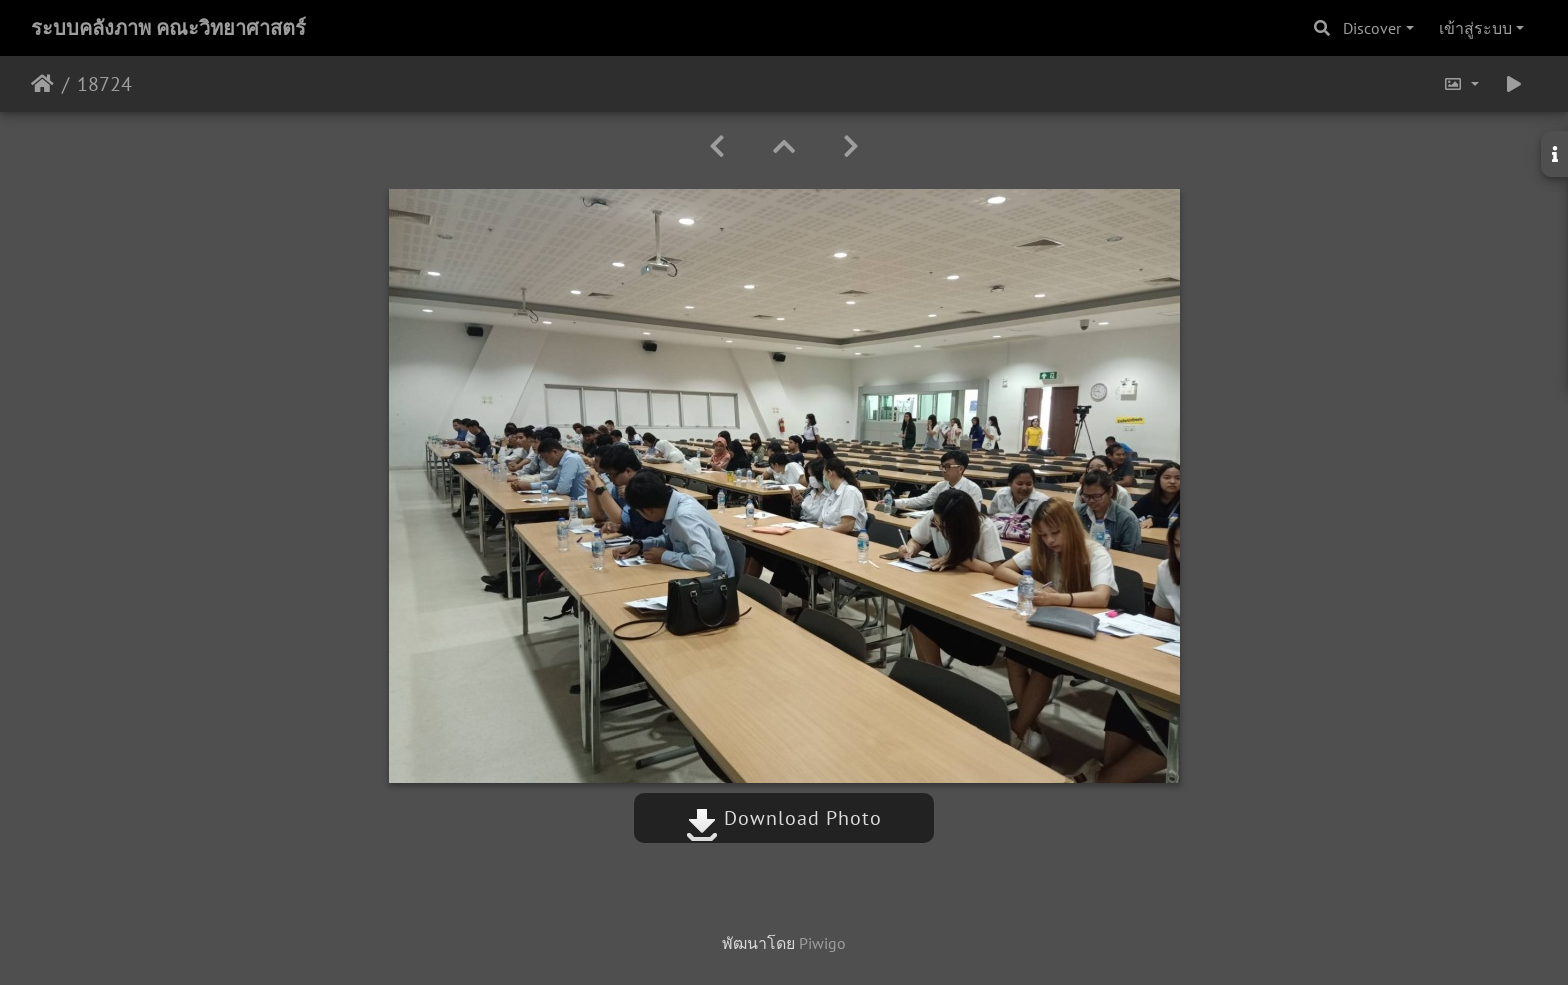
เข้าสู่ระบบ (1475, 28)
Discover (1372, 28)
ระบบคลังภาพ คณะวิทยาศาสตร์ (168, 28)
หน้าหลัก (42, 84)
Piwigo (822, 943)
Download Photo (784, 818)
